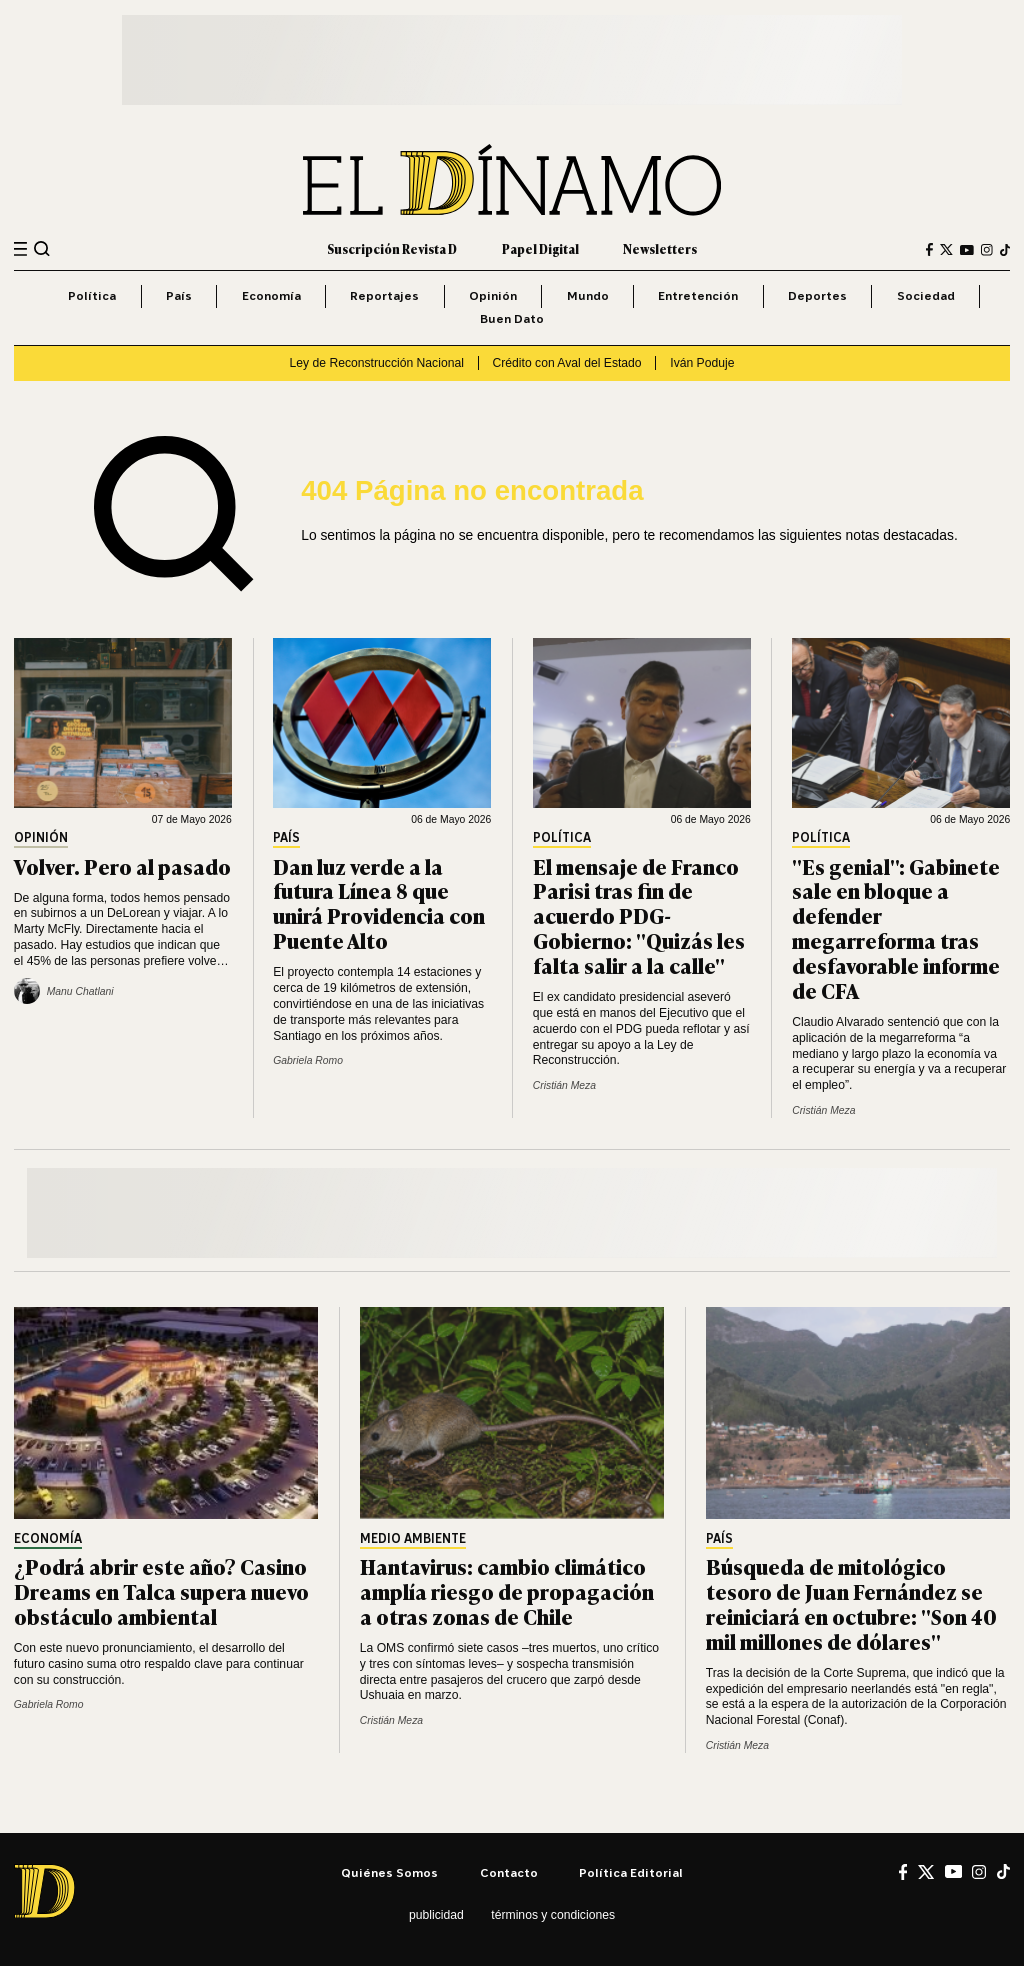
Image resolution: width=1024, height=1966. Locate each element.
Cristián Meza (564, 1085)
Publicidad (436, 1915)
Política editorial (631, 1872)
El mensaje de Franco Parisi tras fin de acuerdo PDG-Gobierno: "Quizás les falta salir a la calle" (639, 915)
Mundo (588, 295)
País (179, 295)
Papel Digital (540, 249)
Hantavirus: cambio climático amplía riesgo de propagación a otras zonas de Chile (507, 1590)
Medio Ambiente (413, 1539)
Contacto (509, 1872)
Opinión (493, 295)
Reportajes (384, 295)
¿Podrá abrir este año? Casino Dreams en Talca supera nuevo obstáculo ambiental (161, 1590)
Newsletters (660, 249)
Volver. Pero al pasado (122, 865)
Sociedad (926, 295)
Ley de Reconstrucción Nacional (377, 363)
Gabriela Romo (308, 1060)
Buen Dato (512, 318)
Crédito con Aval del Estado (567, 363)
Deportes (817, 295)
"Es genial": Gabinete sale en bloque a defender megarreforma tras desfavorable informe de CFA (896, 927)
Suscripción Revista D (392, 249)
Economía (271, 295)
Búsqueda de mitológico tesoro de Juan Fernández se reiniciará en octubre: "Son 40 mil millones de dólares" (851, 1603)
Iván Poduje (702, 363)
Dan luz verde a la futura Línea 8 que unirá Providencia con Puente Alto (379, 903)
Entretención (698, 295)
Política (92, 295)
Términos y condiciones (553, 1915)
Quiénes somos (389, 1872)
